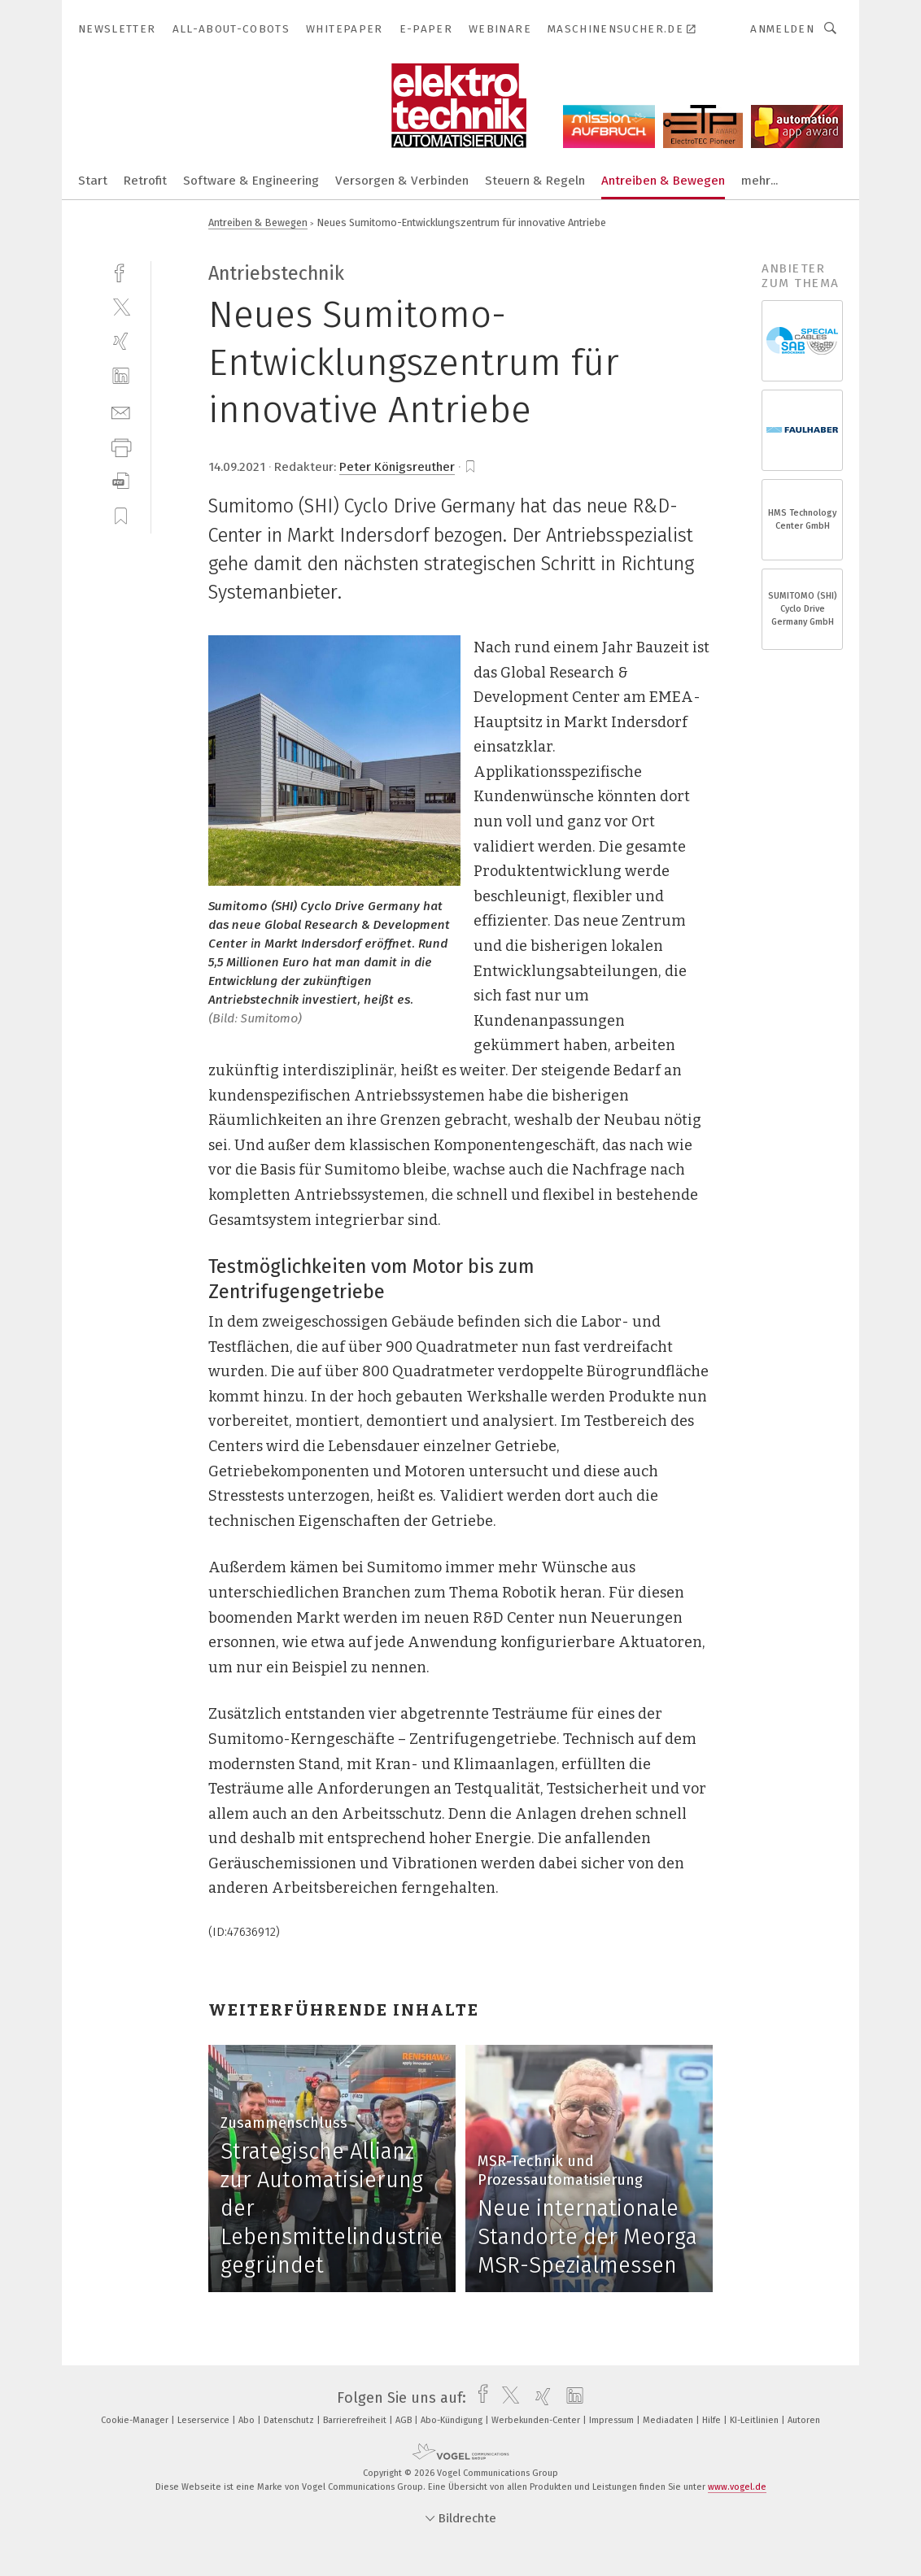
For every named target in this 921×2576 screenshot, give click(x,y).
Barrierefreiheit (356, 2420)
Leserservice (204, 2420)
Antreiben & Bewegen (663, 180)
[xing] (121, 341)
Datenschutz (290, 2420)
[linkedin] (121, 376)
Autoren (804, 2420)
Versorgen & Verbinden (402, 180)
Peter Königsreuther (397, 467)
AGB (404, 2420)
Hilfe (712, 2420)
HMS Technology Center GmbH (802, 519)
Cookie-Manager (136, 2420)
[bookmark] (470, 467)
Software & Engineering (251, 180)
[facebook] (121, 271)
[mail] (121, 411)
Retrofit (145, 180)
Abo (247, 2420)
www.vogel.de (737, 2487)
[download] (121, 481)
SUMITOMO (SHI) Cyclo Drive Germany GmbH (802, 609)
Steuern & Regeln (535, 180)
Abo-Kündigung (453, 2420)
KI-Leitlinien (755, 2420)
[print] (121, 446)
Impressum (612, 2420)
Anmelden (782, 29)
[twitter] (121, 306)
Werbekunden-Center (537, 2420)
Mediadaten (669, 2420)
